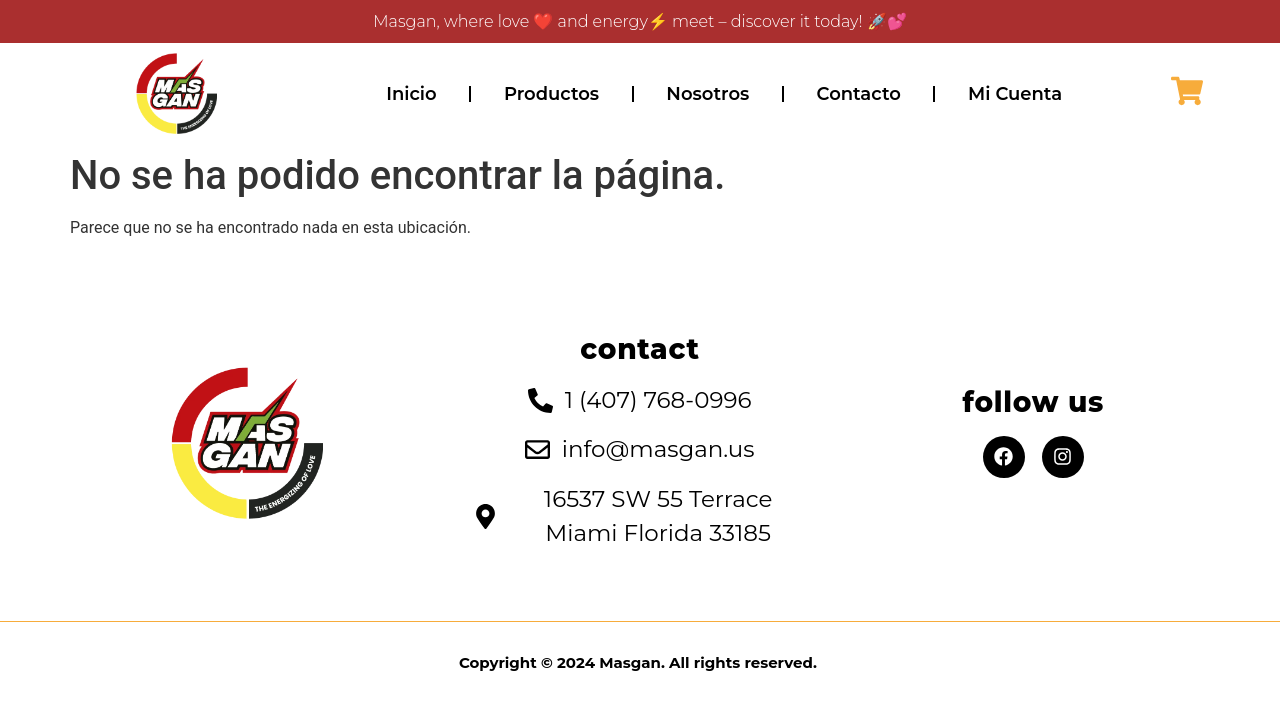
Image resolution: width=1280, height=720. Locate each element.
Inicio (411, 94)
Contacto (859, 94)
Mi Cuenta (1015, 94)
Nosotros (707, 94)
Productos (551, 94)
